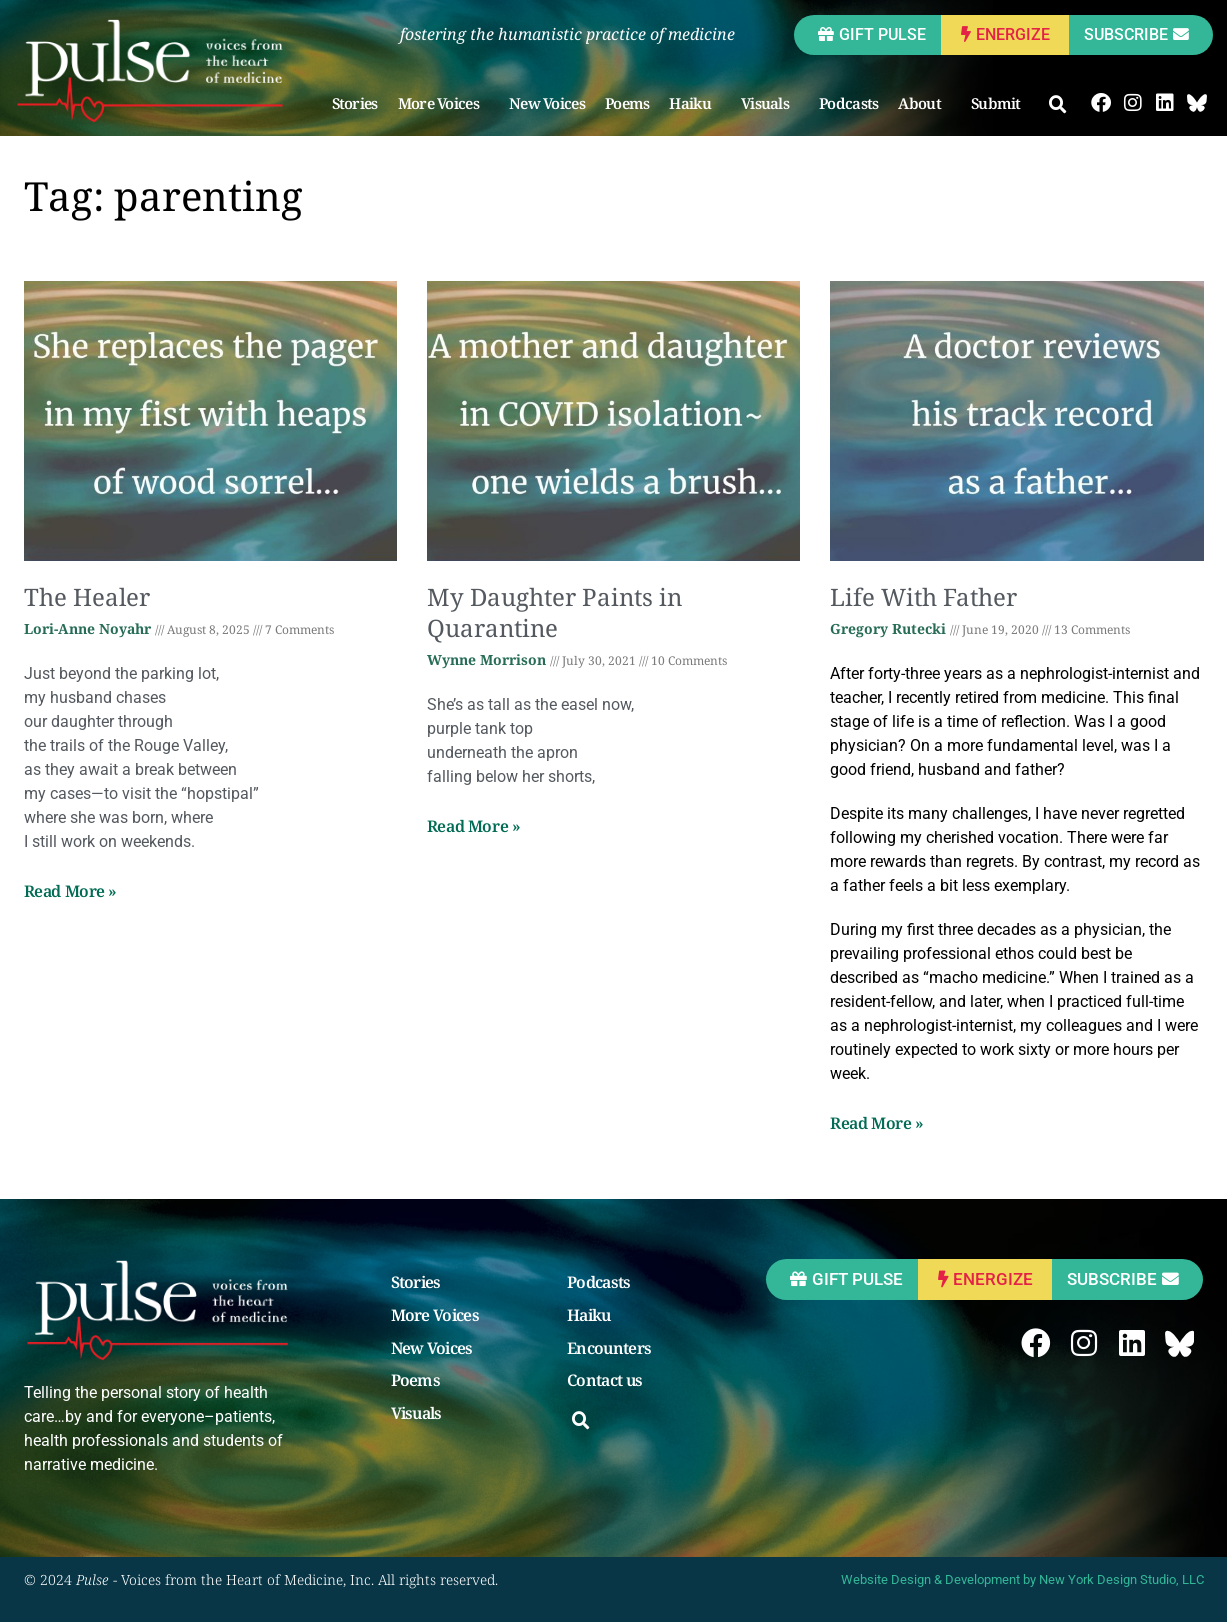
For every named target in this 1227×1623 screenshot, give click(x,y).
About (925, 103)
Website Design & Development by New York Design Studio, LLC (1022, 1580)
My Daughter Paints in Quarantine (554, 612)
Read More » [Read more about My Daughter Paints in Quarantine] (474, 826)
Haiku (696, 103)
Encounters (609, 1349)
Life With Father (923, 596)
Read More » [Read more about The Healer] (71, 891)
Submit (1002, 103)
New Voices (548, 103)
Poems (628, 103)
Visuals (771, 103)
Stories (355, 103)
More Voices (443, 103)
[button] (1059, 105)
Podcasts (849, 103)
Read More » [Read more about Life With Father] (877, 1123)
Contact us (604, 1381)
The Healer (87, 596)
